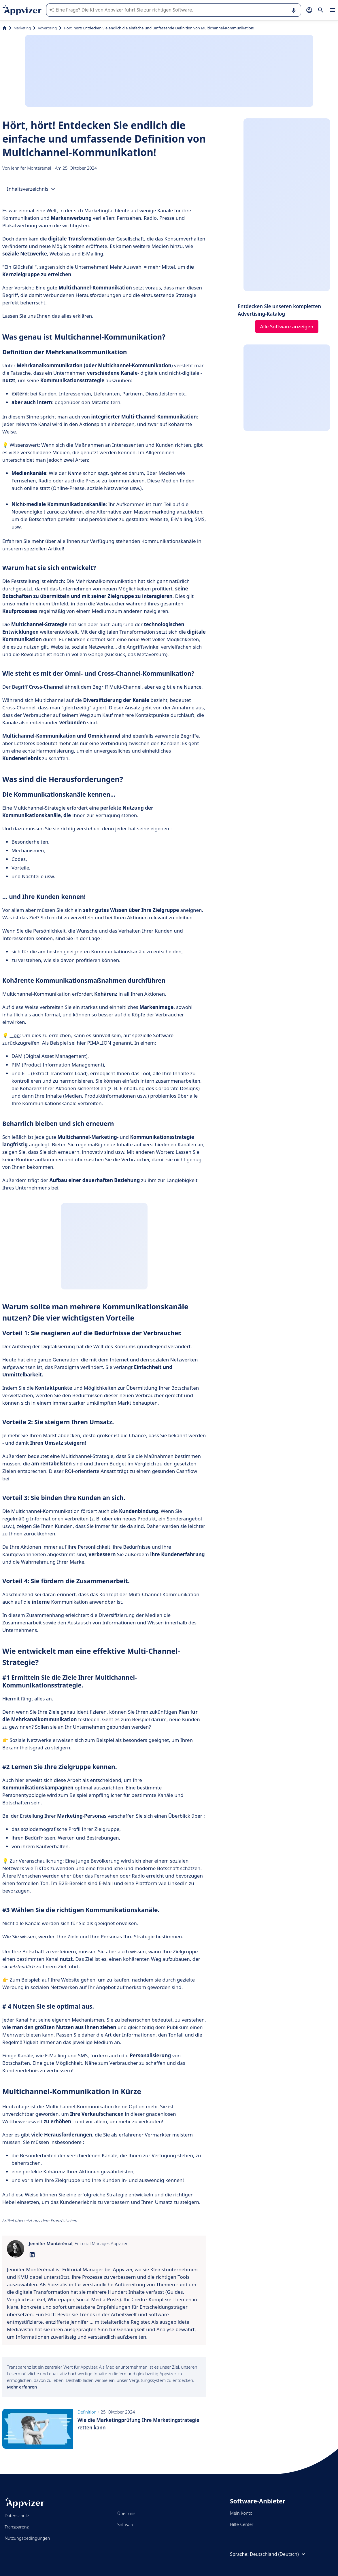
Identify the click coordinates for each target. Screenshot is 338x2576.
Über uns (126, 2513)
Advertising (47, 28)
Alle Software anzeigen (286, 326)
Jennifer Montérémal (31, 168)
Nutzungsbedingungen (27, 2538)
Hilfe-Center (241, 2524)
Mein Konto (241, 2513)
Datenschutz (17, 2515)
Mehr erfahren (22, 2387)
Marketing (22, 28)
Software (126, 2524)
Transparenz (17, 2527)
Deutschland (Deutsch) (278, 2554)
